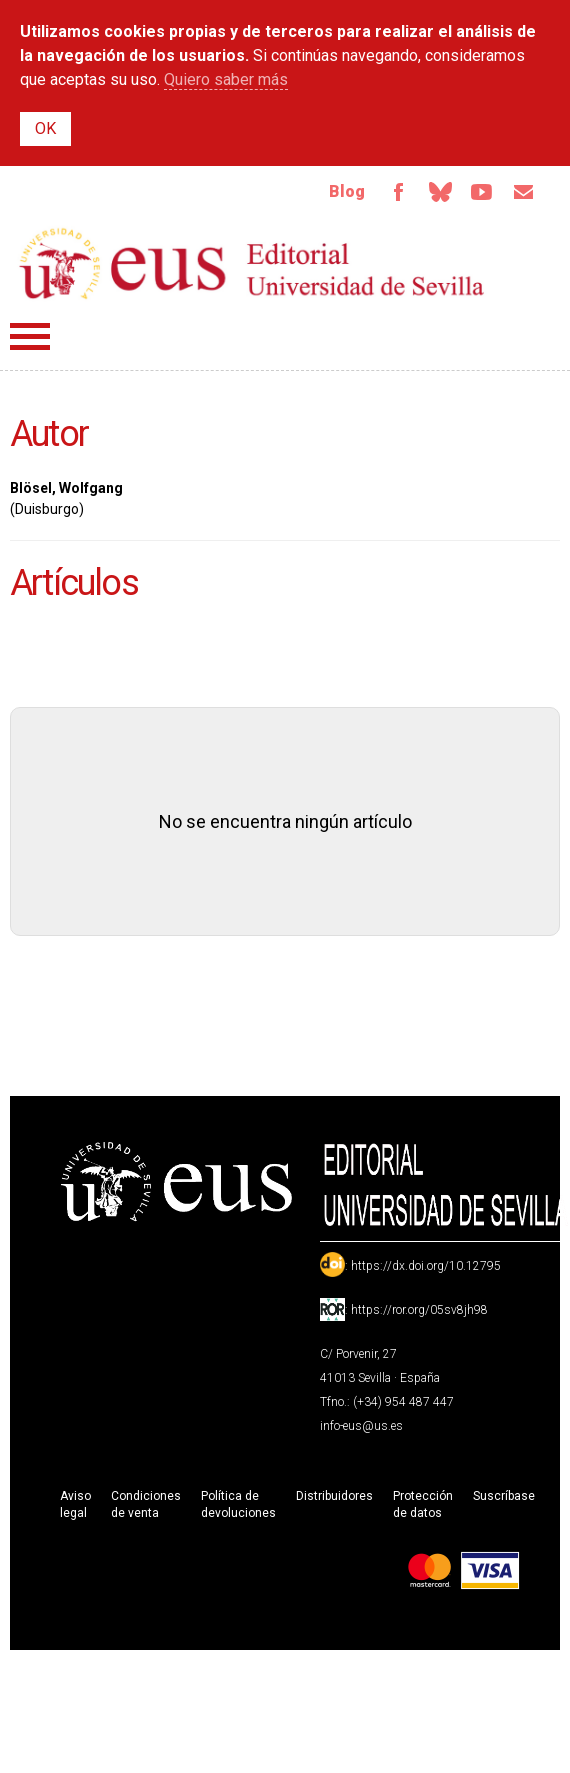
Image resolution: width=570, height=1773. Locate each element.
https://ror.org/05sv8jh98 (419, 1310)
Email (524, 192)
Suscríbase (504, 1496)
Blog (347, 191)
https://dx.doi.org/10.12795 (426, 1266)
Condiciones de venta (146, 1504)
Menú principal (30, 336)
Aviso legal (75, 1504)
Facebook (398, 192)
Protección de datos (423, 1504)
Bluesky (440, 192)
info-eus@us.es (361, 1426)
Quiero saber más (226, 79)
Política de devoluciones (238, 1504)
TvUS (482, 192)
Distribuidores (334, 1496)
